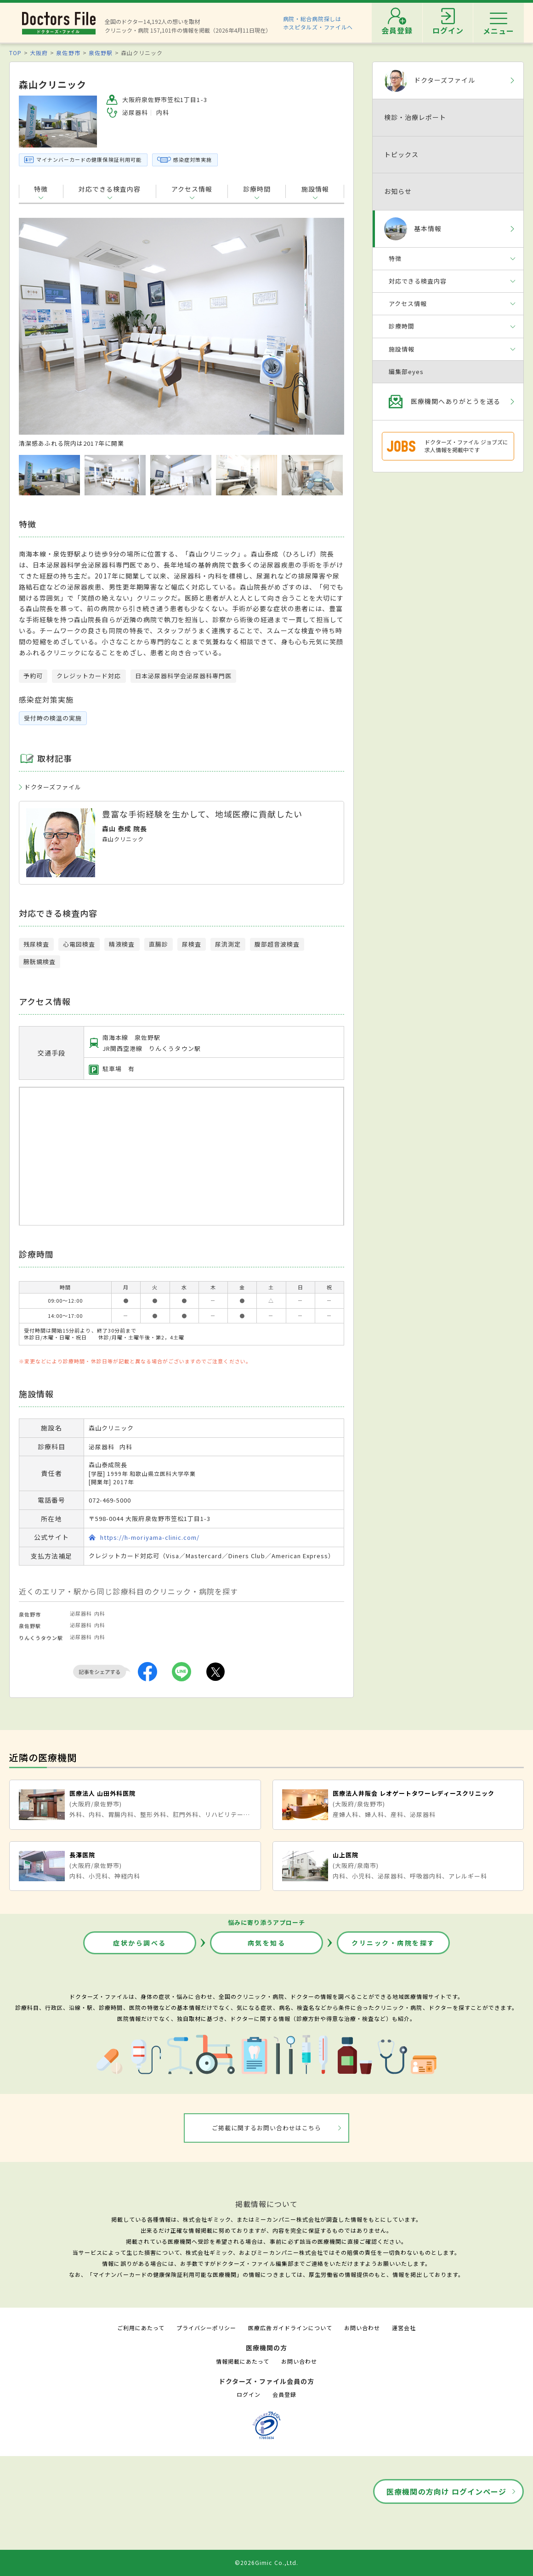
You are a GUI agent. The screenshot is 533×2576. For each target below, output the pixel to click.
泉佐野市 (68, 53)
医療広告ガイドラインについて (290, 2328)
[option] (181, 333)
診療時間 (257, 188)
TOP (15, 53)
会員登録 (284, 2394)
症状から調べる (139, 1942)
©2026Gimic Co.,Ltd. (266, 2562)
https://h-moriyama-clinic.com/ (149, 1537)
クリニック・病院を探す (393, 1942)
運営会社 (404, 2328)
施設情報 (315, 188)
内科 (99, 1613)
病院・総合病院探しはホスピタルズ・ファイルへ (318, 23)
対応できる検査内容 (110, 188)
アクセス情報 (191, 188)
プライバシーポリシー (206, 2328)
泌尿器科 (81, 1613)
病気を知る (267, 1942)
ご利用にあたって (140, 2328)
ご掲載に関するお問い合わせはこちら (267, 2127)
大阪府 (39, 53)
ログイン (249, 2394)
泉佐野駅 (101, 53)
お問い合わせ (362, 2328)
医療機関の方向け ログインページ (446, 2491)
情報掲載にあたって (242, 2361)
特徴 (41, 188)
